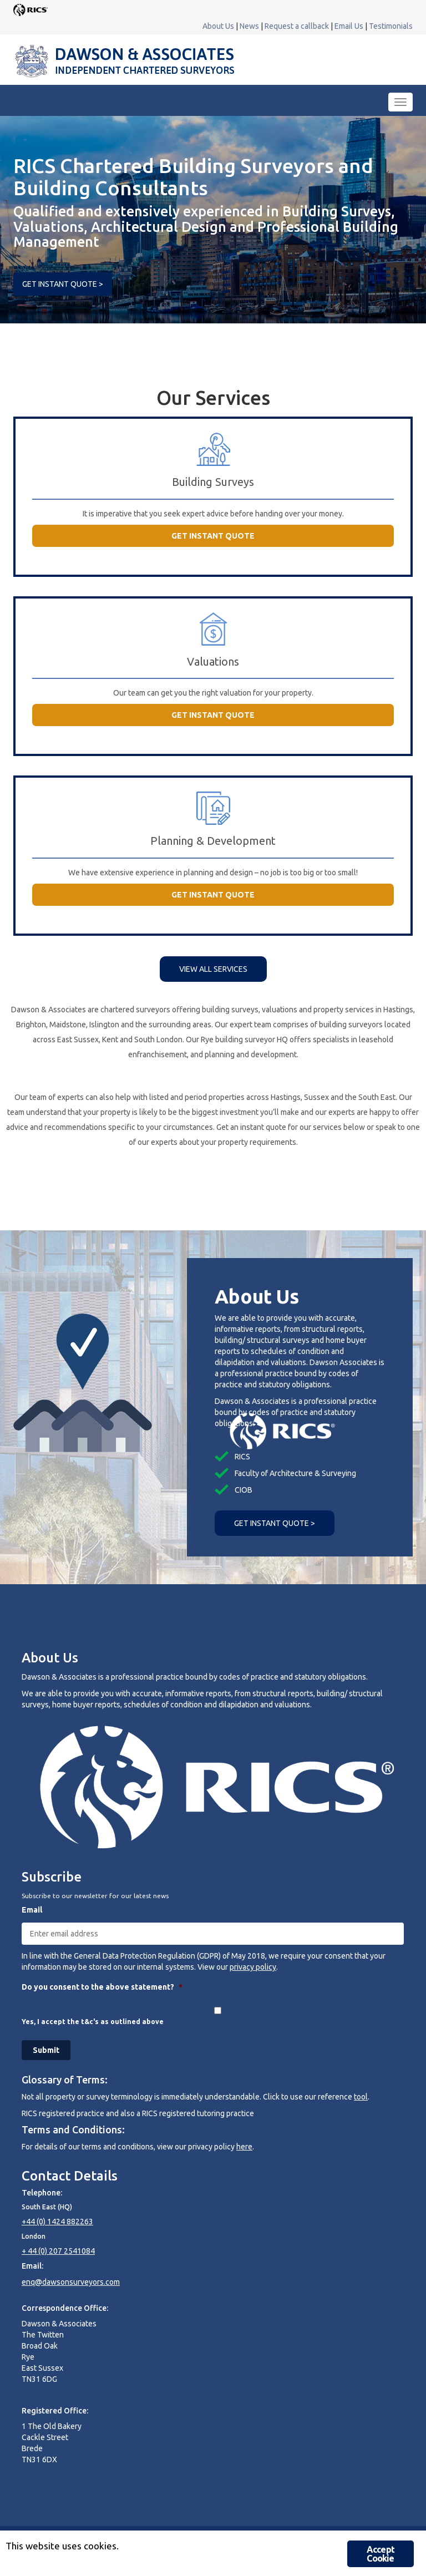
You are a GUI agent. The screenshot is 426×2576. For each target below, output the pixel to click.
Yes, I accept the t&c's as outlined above (93, 2021)
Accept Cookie (380, 2553)
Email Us (348, 26)
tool (361, 2096)
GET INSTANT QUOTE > (62, 284)
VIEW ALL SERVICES (213, 969)
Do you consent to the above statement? (102, 1986)
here (244, 2146)
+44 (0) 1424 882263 (57, 2221)
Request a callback (297, 26)
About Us (218, 26)
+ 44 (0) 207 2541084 (58, 2251)
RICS (242, 1456)
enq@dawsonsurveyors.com (71, 2282)
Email (32, 1909)
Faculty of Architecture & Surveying (295, 1473)
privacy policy (253, 1967)
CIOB (243, 1489)
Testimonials (391, 26)
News (249, 26)
